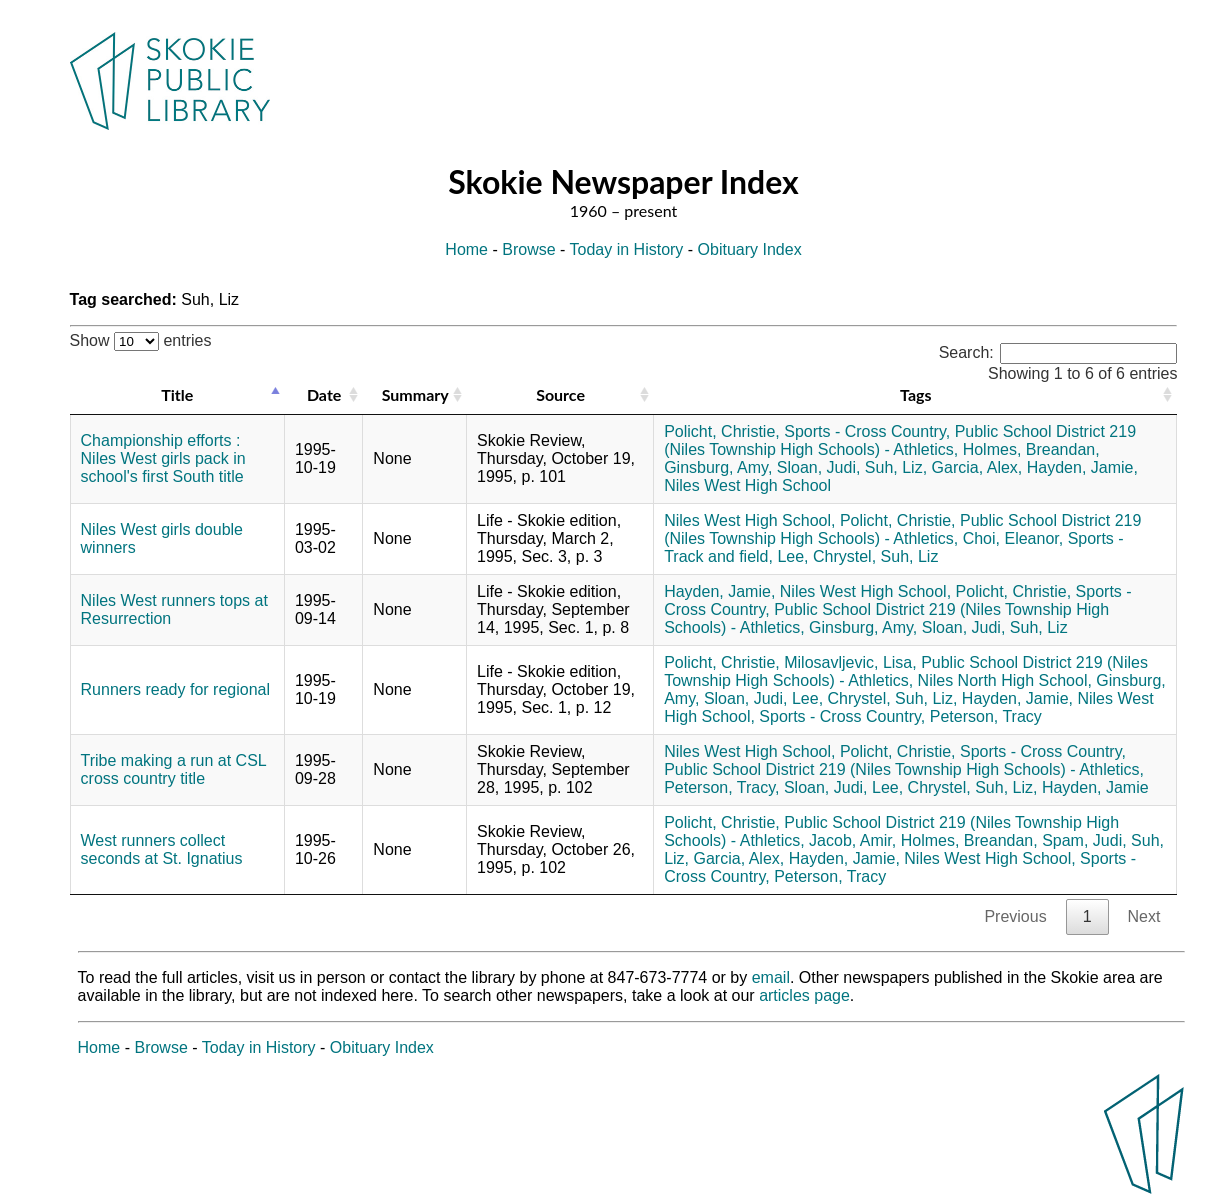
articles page (804, 995)
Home (466, 249)
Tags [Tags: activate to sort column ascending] (915, 394)
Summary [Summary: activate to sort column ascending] (415, 394)
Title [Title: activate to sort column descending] (177, 394)
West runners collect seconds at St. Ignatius (162, 849)
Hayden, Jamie (1095, 787)
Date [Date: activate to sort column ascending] (324, 394)
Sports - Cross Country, (867, 431)
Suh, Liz (910, 556)
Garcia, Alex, (977, 467)
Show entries (141, 340)
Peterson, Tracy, (721, 787)
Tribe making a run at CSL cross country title (174, 769)
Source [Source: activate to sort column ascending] (560, 394)
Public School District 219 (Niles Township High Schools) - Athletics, (900, 440)
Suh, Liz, (896, 467)
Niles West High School (747, 485)
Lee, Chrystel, (826, 556)
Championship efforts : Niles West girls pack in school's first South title (163, 458)
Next (1144, 916)
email (771, 977)
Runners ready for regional (175, 689)
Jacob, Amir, (852, 840)
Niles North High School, (1005, 680)
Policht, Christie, (722, 431)
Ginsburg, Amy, (718, 467)
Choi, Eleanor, (1013, 538)
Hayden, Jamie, (1082, 467)
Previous (1015, 916)
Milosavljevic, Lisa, (850, 662)
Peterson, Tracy (986, 716)
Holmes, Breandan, (1031, 449)
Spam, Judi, (1084, 840)
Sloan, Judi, (819, 467)
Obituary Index (750, 249)
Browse (528, 249)
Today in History (627, 249)
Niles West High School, (749, 520)
